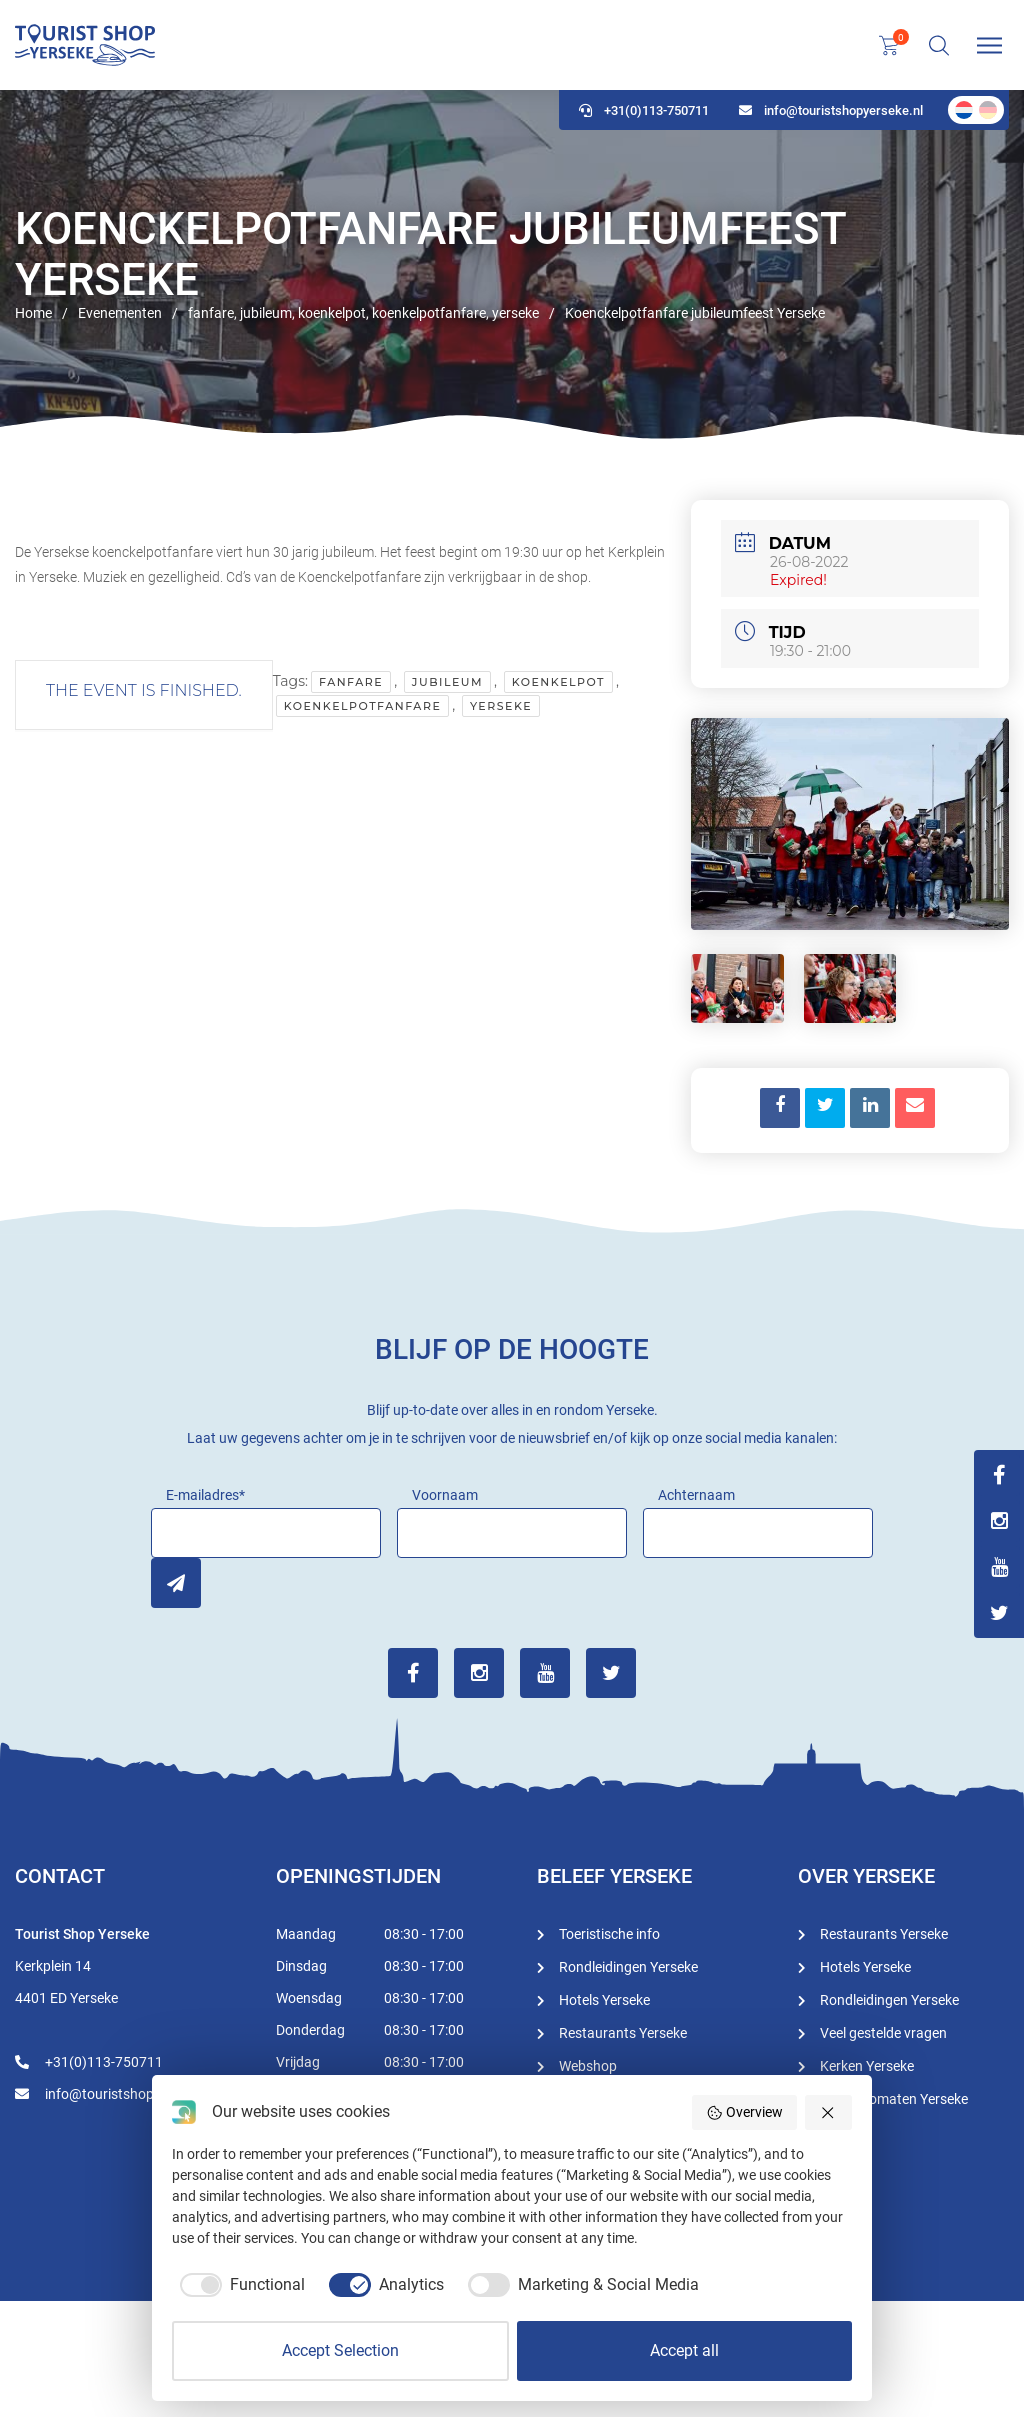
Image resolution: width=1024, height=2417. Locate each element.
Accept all (684, 2350)
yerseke (501, 706)
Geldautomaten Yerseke (894, 2099)
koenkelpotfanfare (363, 706)
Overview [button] (744, 2113)
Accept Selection (340, 2350)
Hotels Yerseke (604, 2000)
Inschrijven (176, 1583)
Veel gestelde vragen (883, 2033)
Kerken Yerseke (867, 2066)
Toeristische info (609, 1934)
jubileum (447, 682)
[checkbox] (238, 2285)
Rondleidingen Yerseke (628, 1967)
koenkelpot (558, 682)
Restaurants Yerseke (623, 2033)
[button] (829, 2112)
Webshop (588, 2066)
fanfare (351, 682)
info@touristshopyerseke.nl (831, 110)
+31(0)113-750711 (644, 110)
